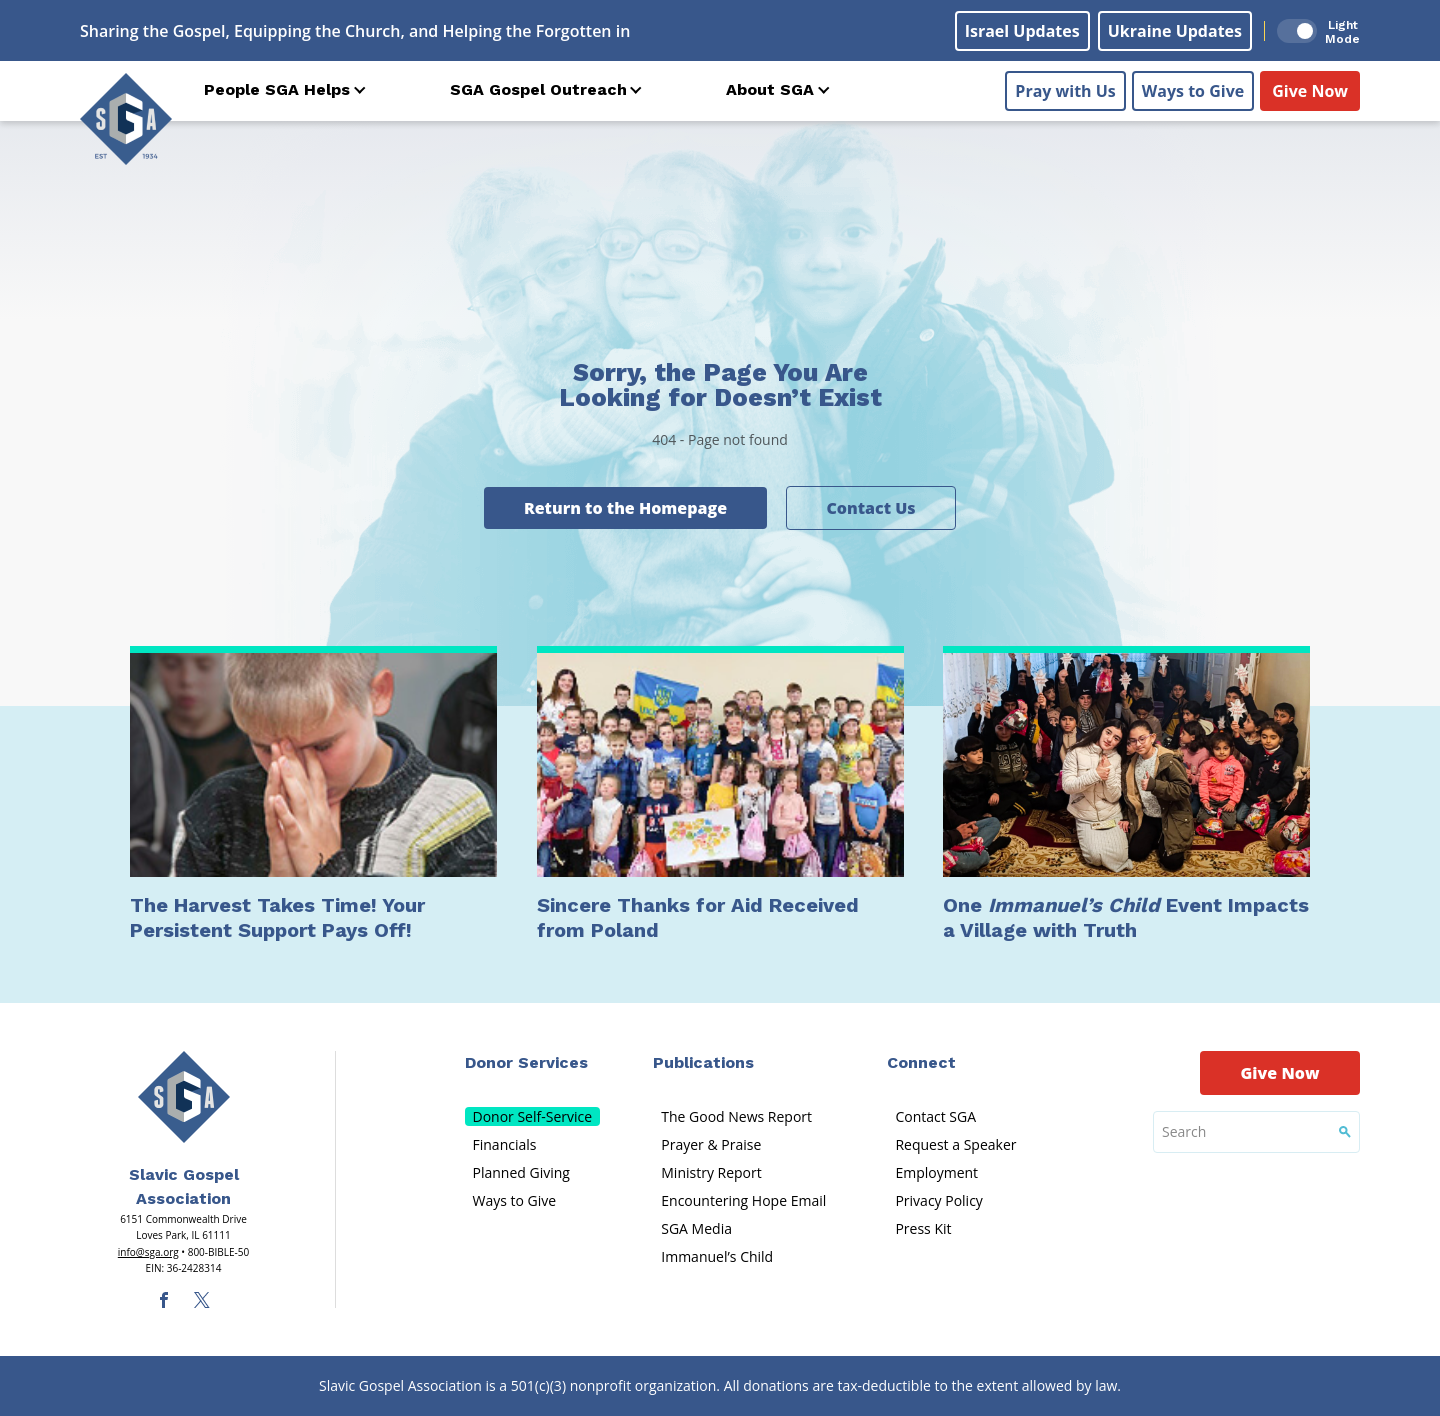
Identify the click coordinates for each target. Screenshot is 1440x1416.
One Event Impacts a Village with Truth (1126, 917)
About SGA (770, 89)
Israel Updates (1022, 31)
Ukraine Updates (1175, 31)
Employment (936, 1172)
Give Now (1310, 91)
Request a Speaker (955, 1144)
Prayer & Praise (711, 1144)
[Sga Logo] (126, 119)
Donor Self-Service (533, 1116)
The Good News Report (736, 1116)
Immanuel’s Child (717, 1256)
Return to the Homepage (625, 508)
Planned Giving (521, 1172)
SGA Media (696, 1228)
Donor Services (526, 1062)
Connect (921, 1062)
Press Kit (923, 1228)
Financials (505, 1144)
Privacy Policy (938, 1200)
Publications (703, 1062)
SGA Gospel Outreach (538, 89)
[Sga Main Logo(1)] (184, 1097)
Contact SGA (935, 1116)
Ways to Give (1193, 91)
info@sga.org (148, 1252)
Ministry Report (711, 1172)
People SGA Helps (277, 89)
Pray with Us (1065, 91)
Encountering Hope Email (743, 1200)
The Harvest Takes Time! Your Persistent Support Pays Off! (277, 917)
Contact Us (870, 508)
